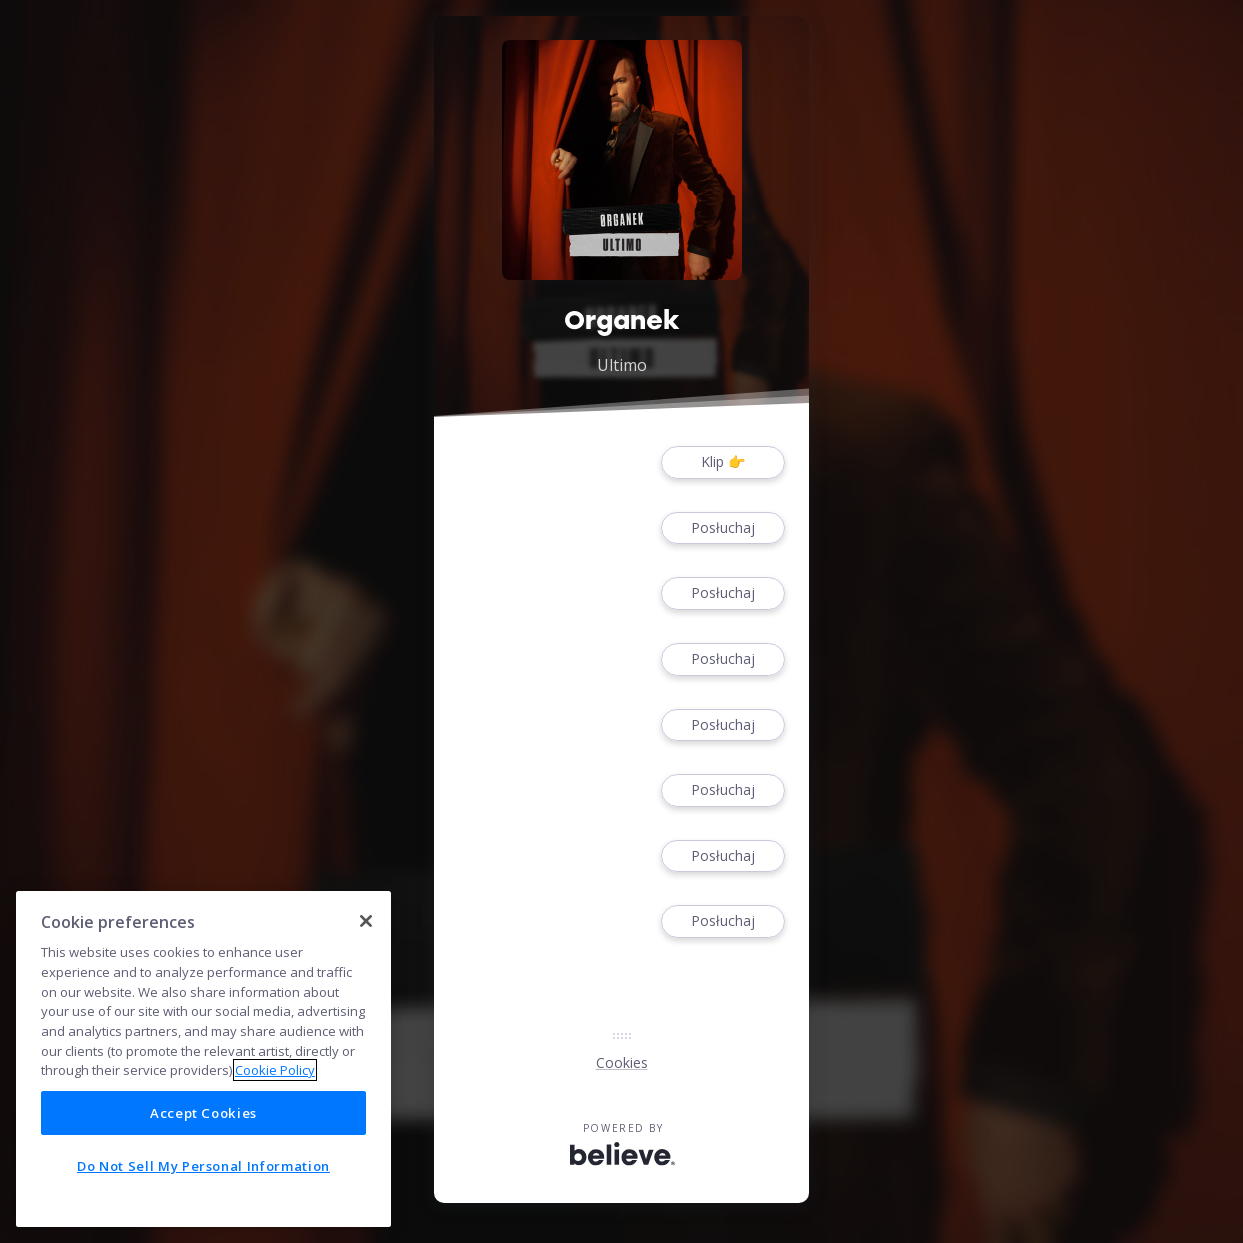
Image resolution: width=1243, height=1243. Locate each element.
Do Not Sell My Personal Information (203, 1166)
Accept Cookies (203, 1113)
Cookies (622, 1062)
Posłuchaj (723, 528)
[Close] (366, 921)
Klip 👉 (723, 462)
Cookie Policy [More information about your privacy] (275, 1070)
